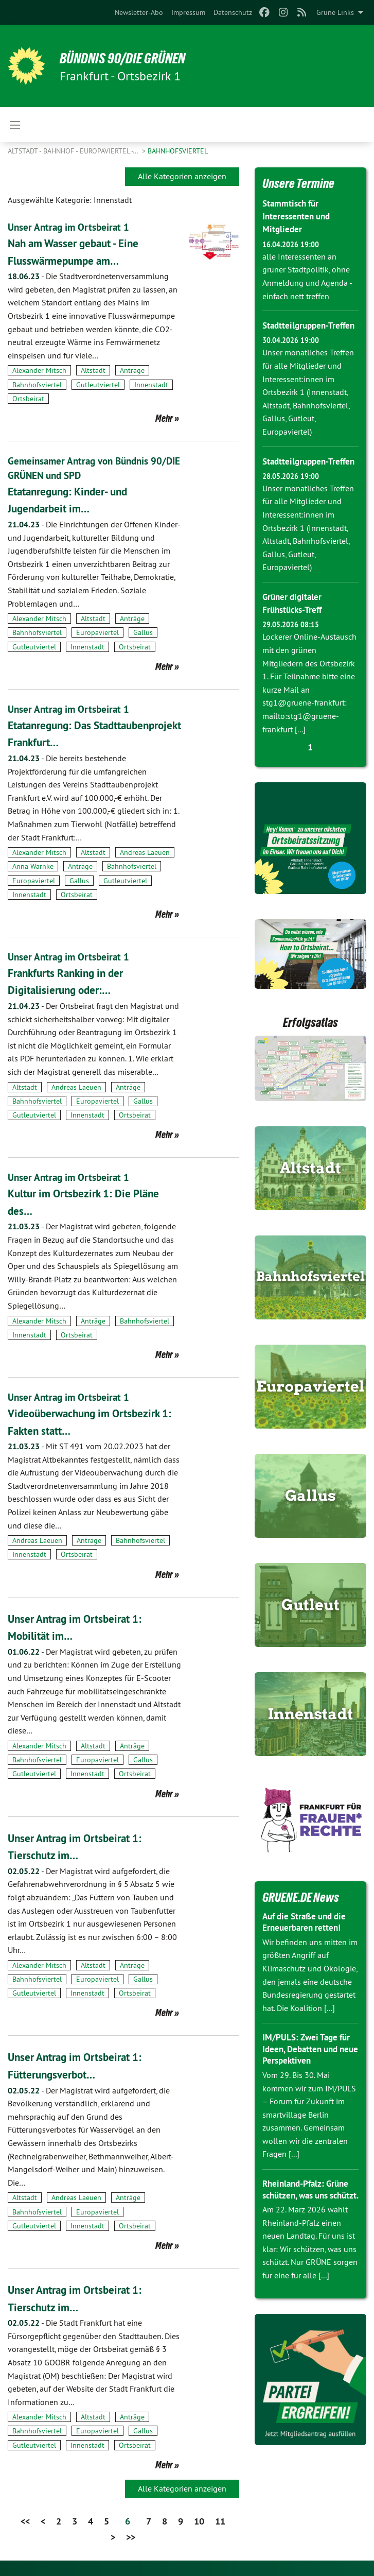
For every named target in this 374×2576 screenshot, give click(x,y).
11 (220, 2521)
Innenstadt (151, 384)
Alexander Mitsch (39, 370)
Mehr (164, 418)
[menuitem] (139, 12)
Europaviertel (97, 632)
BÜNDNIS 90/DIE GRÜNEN (134, 57)
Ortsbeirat (28, 398)
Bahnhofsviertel (178, 151)
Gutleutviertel (98, 384)
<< (25, 2521)
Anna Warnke (33, 866)
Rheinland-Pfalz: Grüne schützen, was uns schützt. (308, 2220)
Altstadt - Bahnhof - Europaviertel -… (74, 151)
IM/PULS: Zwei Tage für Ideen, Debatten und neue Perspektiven (308, 2074)
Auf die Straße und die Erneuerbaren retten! (307, 1948)
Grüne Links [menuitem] (335, 12)
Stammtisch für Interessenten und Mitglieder (298, 216)
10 (199, 2521)
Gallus (143, 632)
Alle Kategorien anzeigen (182, 176)
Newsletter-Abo (139, 12)
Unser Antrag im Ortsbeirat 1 (70, 227)
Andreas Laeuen (145, 852)
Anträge (132, 370)
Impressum (188, 12)
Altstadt (93, 370)
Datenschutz (232, 12)
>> (130, 2537)
